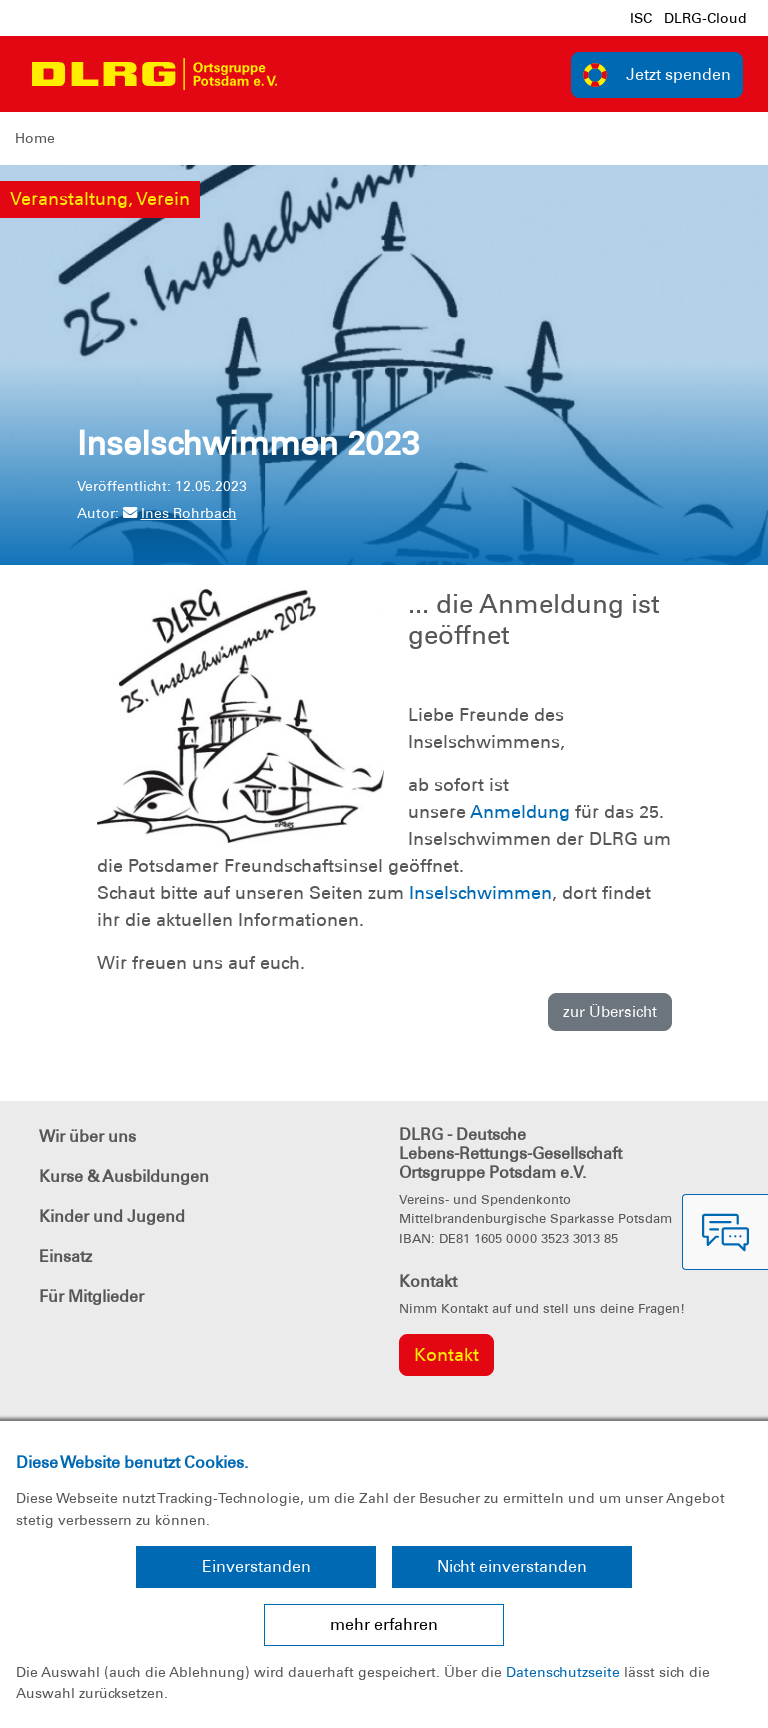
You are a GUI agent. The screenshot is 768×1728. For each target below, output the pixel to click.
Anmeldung (520, 812)
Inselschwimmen (480, 893)
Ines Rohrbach (180, 513)
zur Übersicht (610, 1012)
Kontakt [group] (446, 1355)
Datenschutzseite (563, 1672)
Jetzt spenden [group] (657, 75)
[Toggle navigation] (311, 74)
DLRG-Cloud (705, 18)
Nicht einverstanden (512, 1566)
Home (35, 138)
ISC (641, 18)
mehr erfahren (384, 1624)
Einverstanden (256, 1566)
